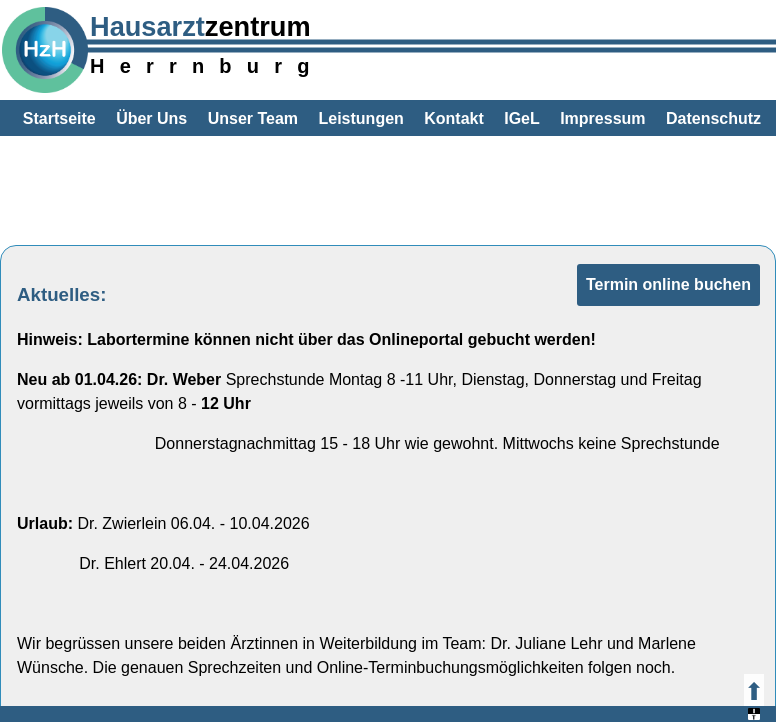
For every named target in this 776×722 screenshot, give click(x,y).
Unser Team (253, 118)
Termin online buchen (668, 284)
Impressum (602, 118)
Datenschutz (713, 118)
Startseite (59, 118)
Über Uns (151, 118)
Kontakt (454, 118)
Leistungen (360, 118)
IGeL (522, 118)
